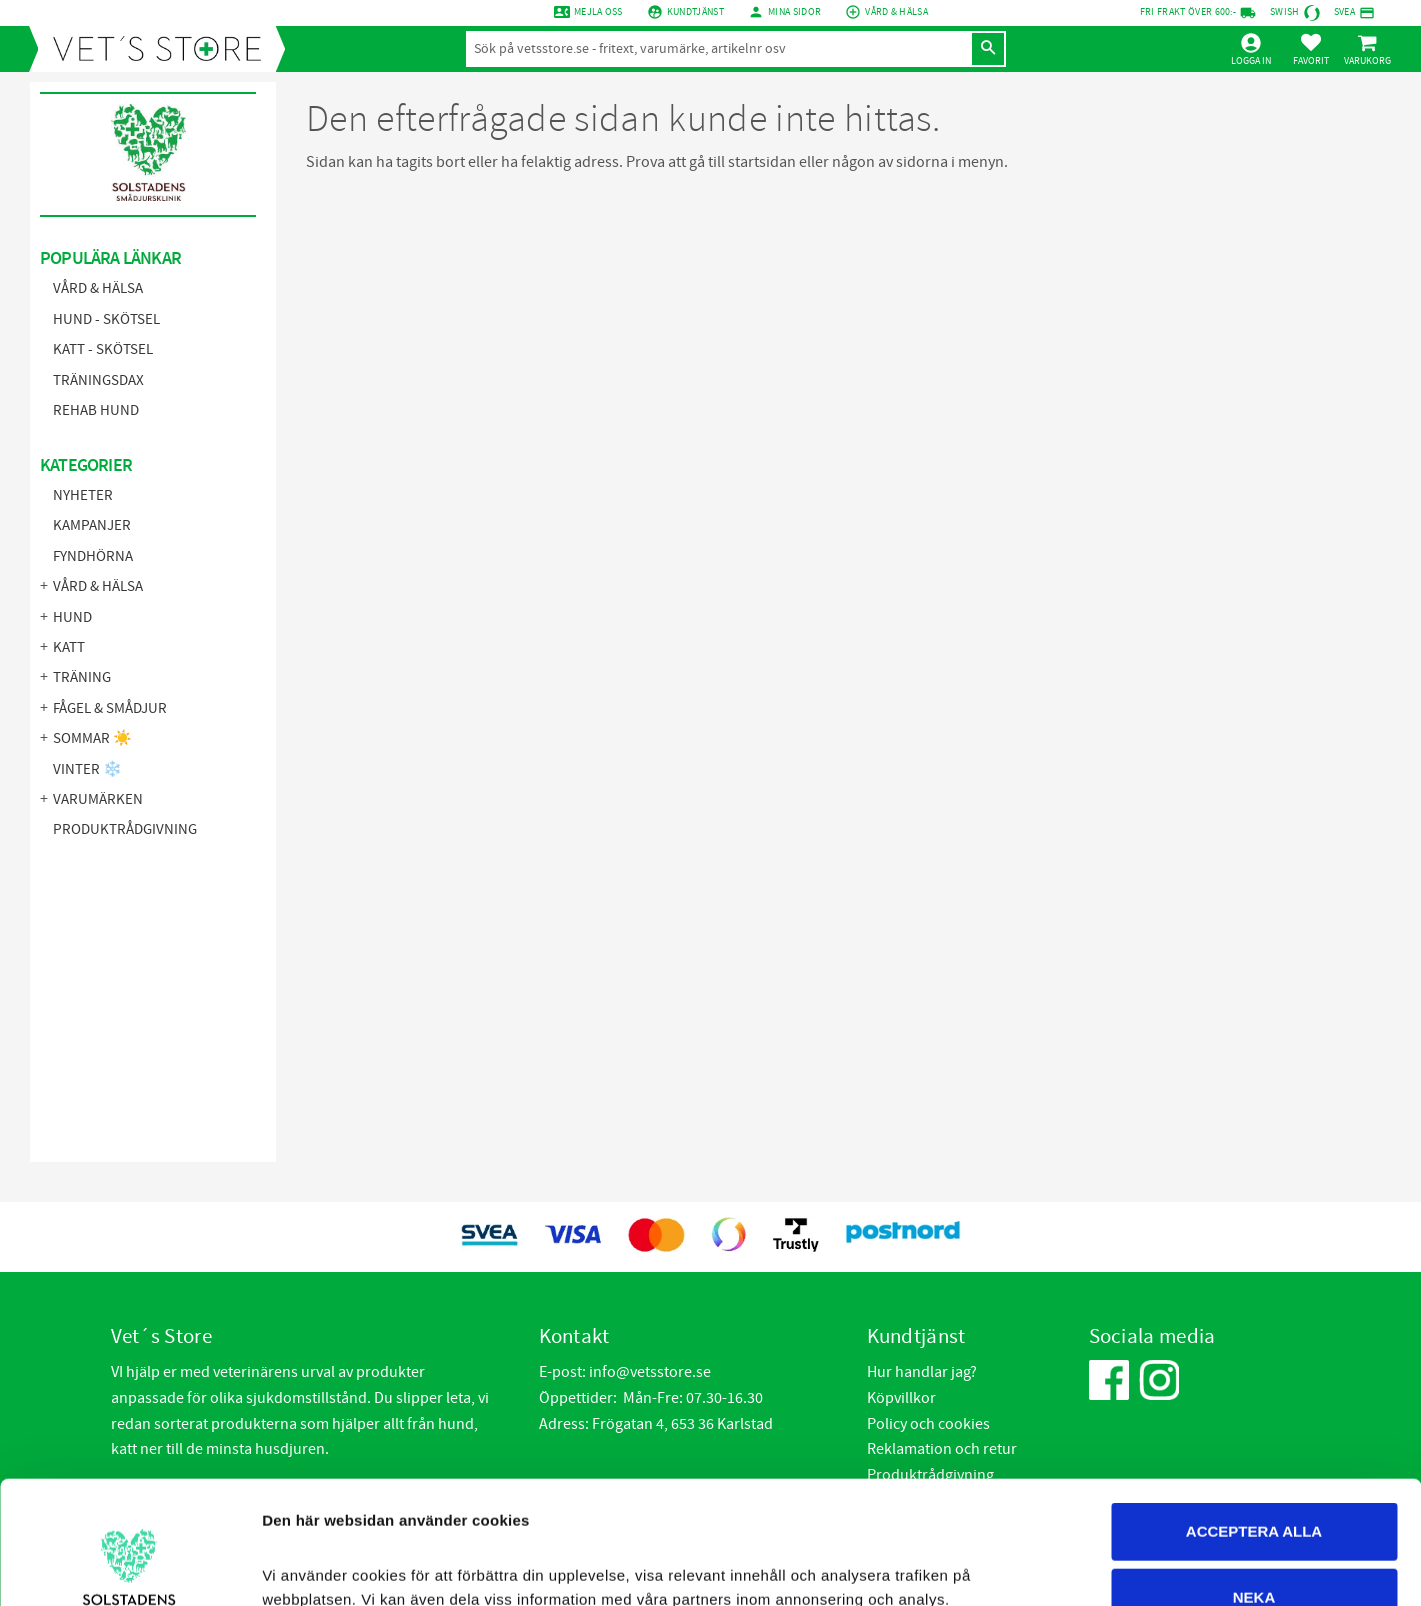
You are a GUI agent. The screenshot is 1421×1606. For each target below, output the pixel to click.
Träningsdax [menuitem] (98, 380)
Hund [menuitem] (72, 617)
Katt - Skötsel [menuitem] (103, 349)
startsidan (762, 162)
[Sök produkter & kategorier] (718, 49)
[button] (1311, 49)
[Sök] (988, 49)
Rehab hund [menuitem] (96, 410)
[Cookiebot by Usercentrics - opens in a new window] (129, 1567)
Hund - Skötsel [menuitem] (106, 319)
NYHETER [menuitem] (83, 495)
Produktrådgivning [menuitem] (125, 829)
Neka (1254, 1474)
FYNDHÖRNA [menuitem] (93, 556)
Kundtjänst (695, 12)
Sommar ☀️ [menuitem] (92, 738)
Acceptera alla (1254, 1408)
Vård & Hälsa (896, 12)
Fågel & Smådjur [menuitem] (110, 708)
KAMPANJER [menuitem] (92, 525)
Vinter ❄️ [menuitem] (87, 769)
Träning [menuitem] (82, 677)
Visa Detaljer (1090, 1566)
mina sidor (794, 12)
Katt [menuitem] (69, 647)
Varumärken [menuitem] (98, 799)
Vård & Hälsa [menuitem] (98, 288)
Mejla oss (598, 12)
